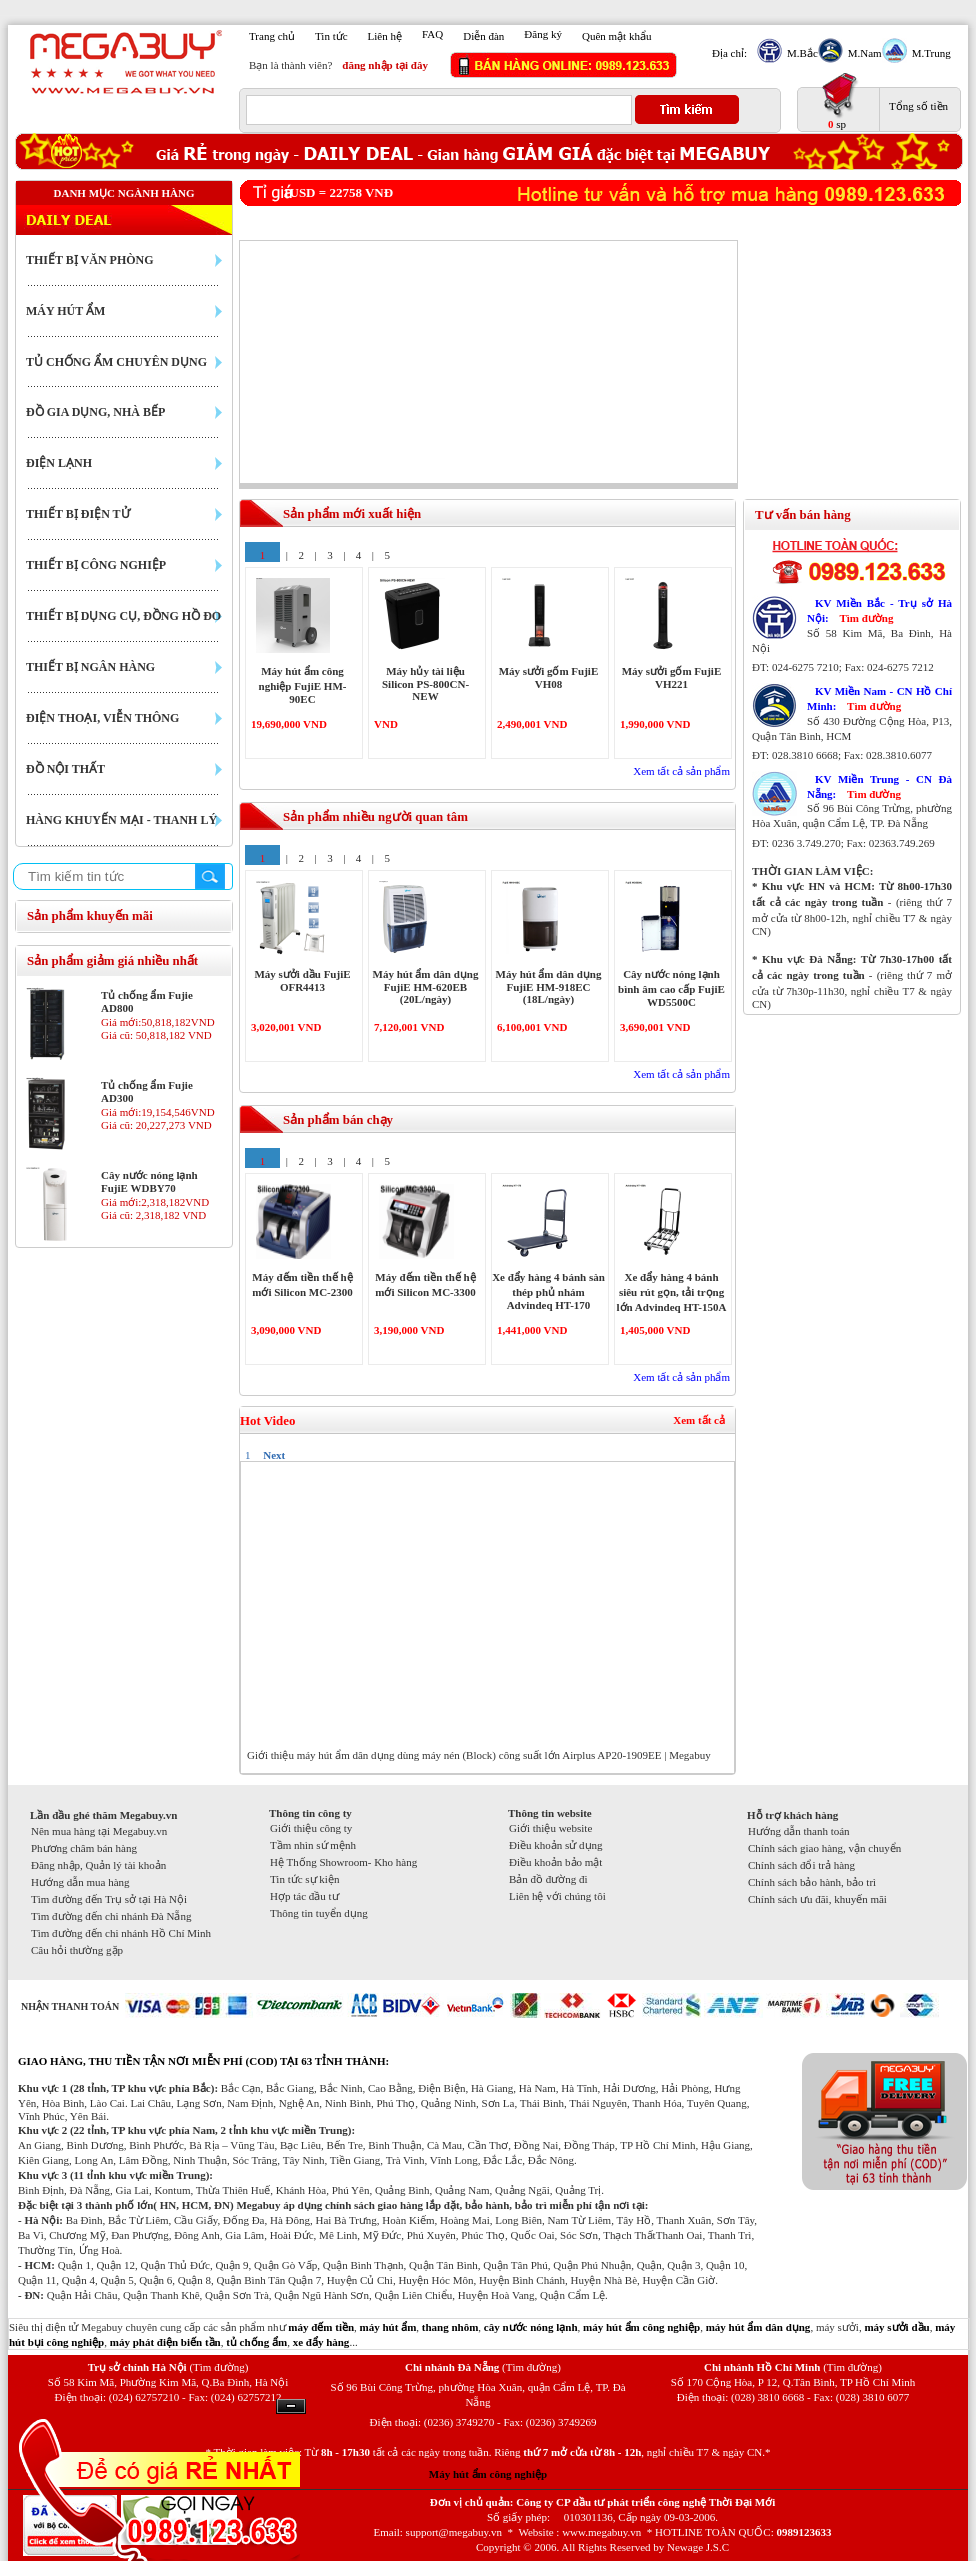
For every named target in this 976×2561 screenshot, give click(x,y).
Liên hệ (385, 36)
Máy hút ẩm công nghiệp (488, 2474)
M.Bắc (800, 53)
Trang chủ (272, 36)
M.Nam (862, 53)
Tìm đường (866, 618)
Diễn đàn (483, 36)
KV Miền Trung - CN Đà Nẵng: (879, 786)
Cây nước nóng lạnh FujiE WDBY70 (149, 1181)
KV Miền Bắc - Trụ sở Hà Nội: (879, 610)
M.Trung (929, 53)
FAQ (432, 34)
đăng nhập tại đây (385, 65)
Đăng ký (543, 34)
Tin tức (331, 36)
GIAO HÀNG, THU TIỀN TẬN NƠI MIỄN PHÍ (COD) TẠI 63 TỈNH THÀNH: (203, 2061)
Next (274, 1455)
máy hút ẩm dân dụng (758, 2327)
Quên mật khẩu (616, 36)
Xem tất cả (699, 1420)
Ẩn (291, 2406)
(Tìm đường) (218, 2367)
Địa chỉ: (729, 53)
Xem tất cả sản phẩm (681, 771)
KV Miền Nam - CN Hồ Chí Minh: (879, 698)
